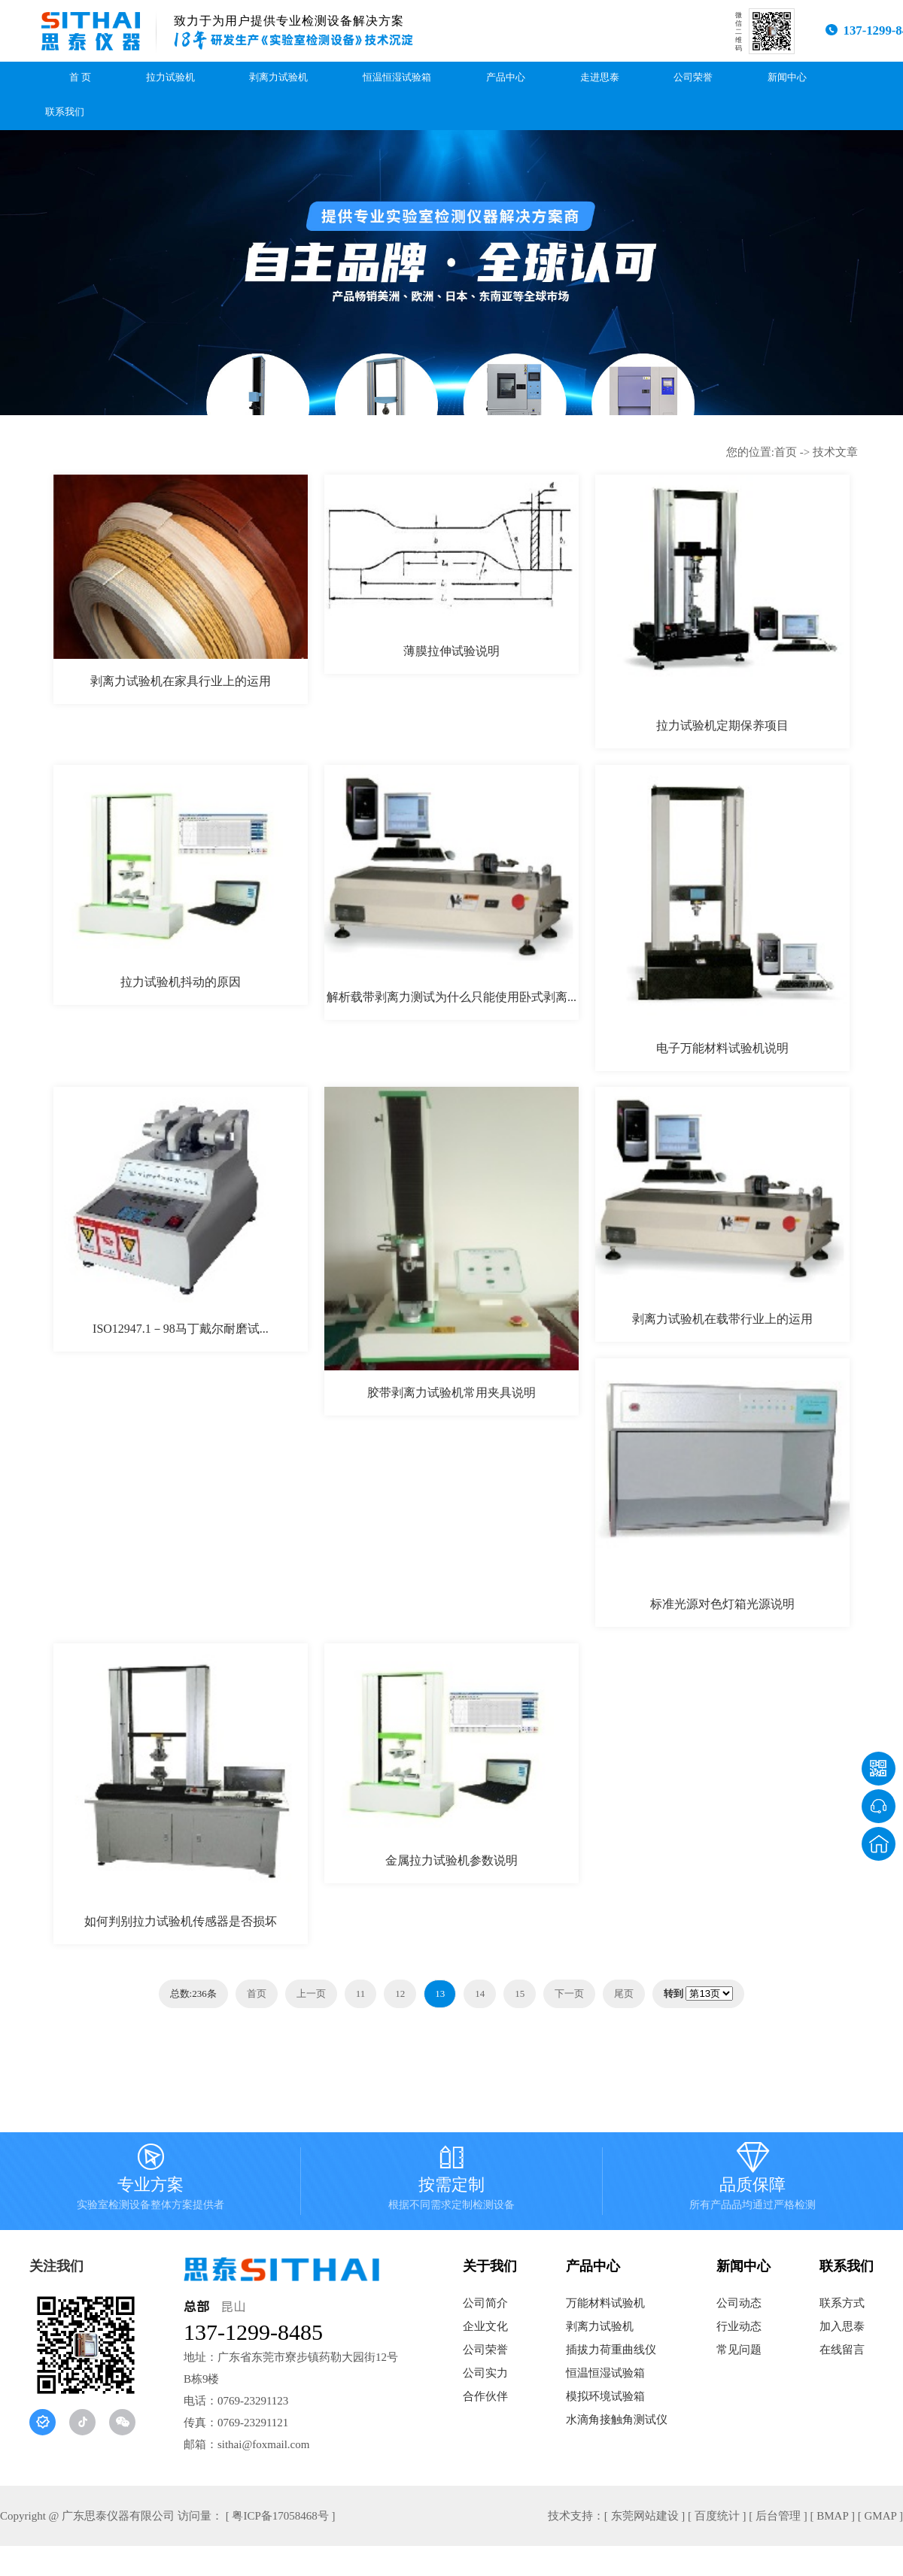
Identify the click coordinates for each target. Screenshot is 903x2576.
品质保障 (752, 2181)
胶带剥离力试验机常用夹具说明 (451, 1392)
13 (440, 1993)
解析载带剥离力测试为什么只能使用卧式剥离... (451, 997)
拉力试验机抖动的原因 (180, 981)
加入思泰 (842, 2326)
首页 (785, 452)
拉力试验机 (170, 77)
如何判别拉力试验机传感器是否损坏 (180, 1921)
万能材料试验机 (605, 2303)
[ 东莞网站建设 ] (645, 2516)
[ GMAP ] (880, 2516)
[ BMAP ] (832, 2516)
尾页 (624, 1993)
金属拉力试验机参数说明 (451, 1860)
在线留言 (842, 2350)
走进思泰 (599, 77)
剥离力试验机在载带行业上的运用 (722, 1318)
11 (361, 1993)
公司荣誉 (693, 77)
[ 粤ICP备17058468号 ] (281, 2516)
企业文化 (485, 2326)
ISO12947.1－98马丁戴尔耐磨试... (181, 1328)
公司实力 (485, 2373)
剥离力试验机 (278, 77)
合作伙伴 (485, 2396)
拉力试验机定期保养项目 (722, 725)
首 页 (80, 77)
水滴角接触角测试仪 (616, 2420)
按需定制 (451, 2181)
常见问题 (739, 2350)
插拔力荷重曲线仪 (611, 2350)
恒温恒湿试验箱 (397, 77)
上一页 (311, 1993)
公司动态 (739, 2303)
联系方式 (842, 2303)
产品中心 (505, 77)
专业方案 (150, 2181)
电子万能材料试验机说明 (722, 1048)
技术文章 (835, 452)
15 (519, 1993)
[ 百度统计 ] (717, 2516)
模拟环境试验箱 (605, 2396)
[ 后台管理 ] (778, 2516)
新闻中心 (787, 77)
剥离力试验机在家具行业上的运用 (180, 681)
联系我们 (64, 112)
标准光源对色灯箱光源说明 (722, 1603)
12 (400, 1993)
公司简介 (485, 2303)
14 (480, 1993)
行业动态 (739, 2326)
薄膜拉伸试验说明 (451, 651)
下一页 (569, 1993)
